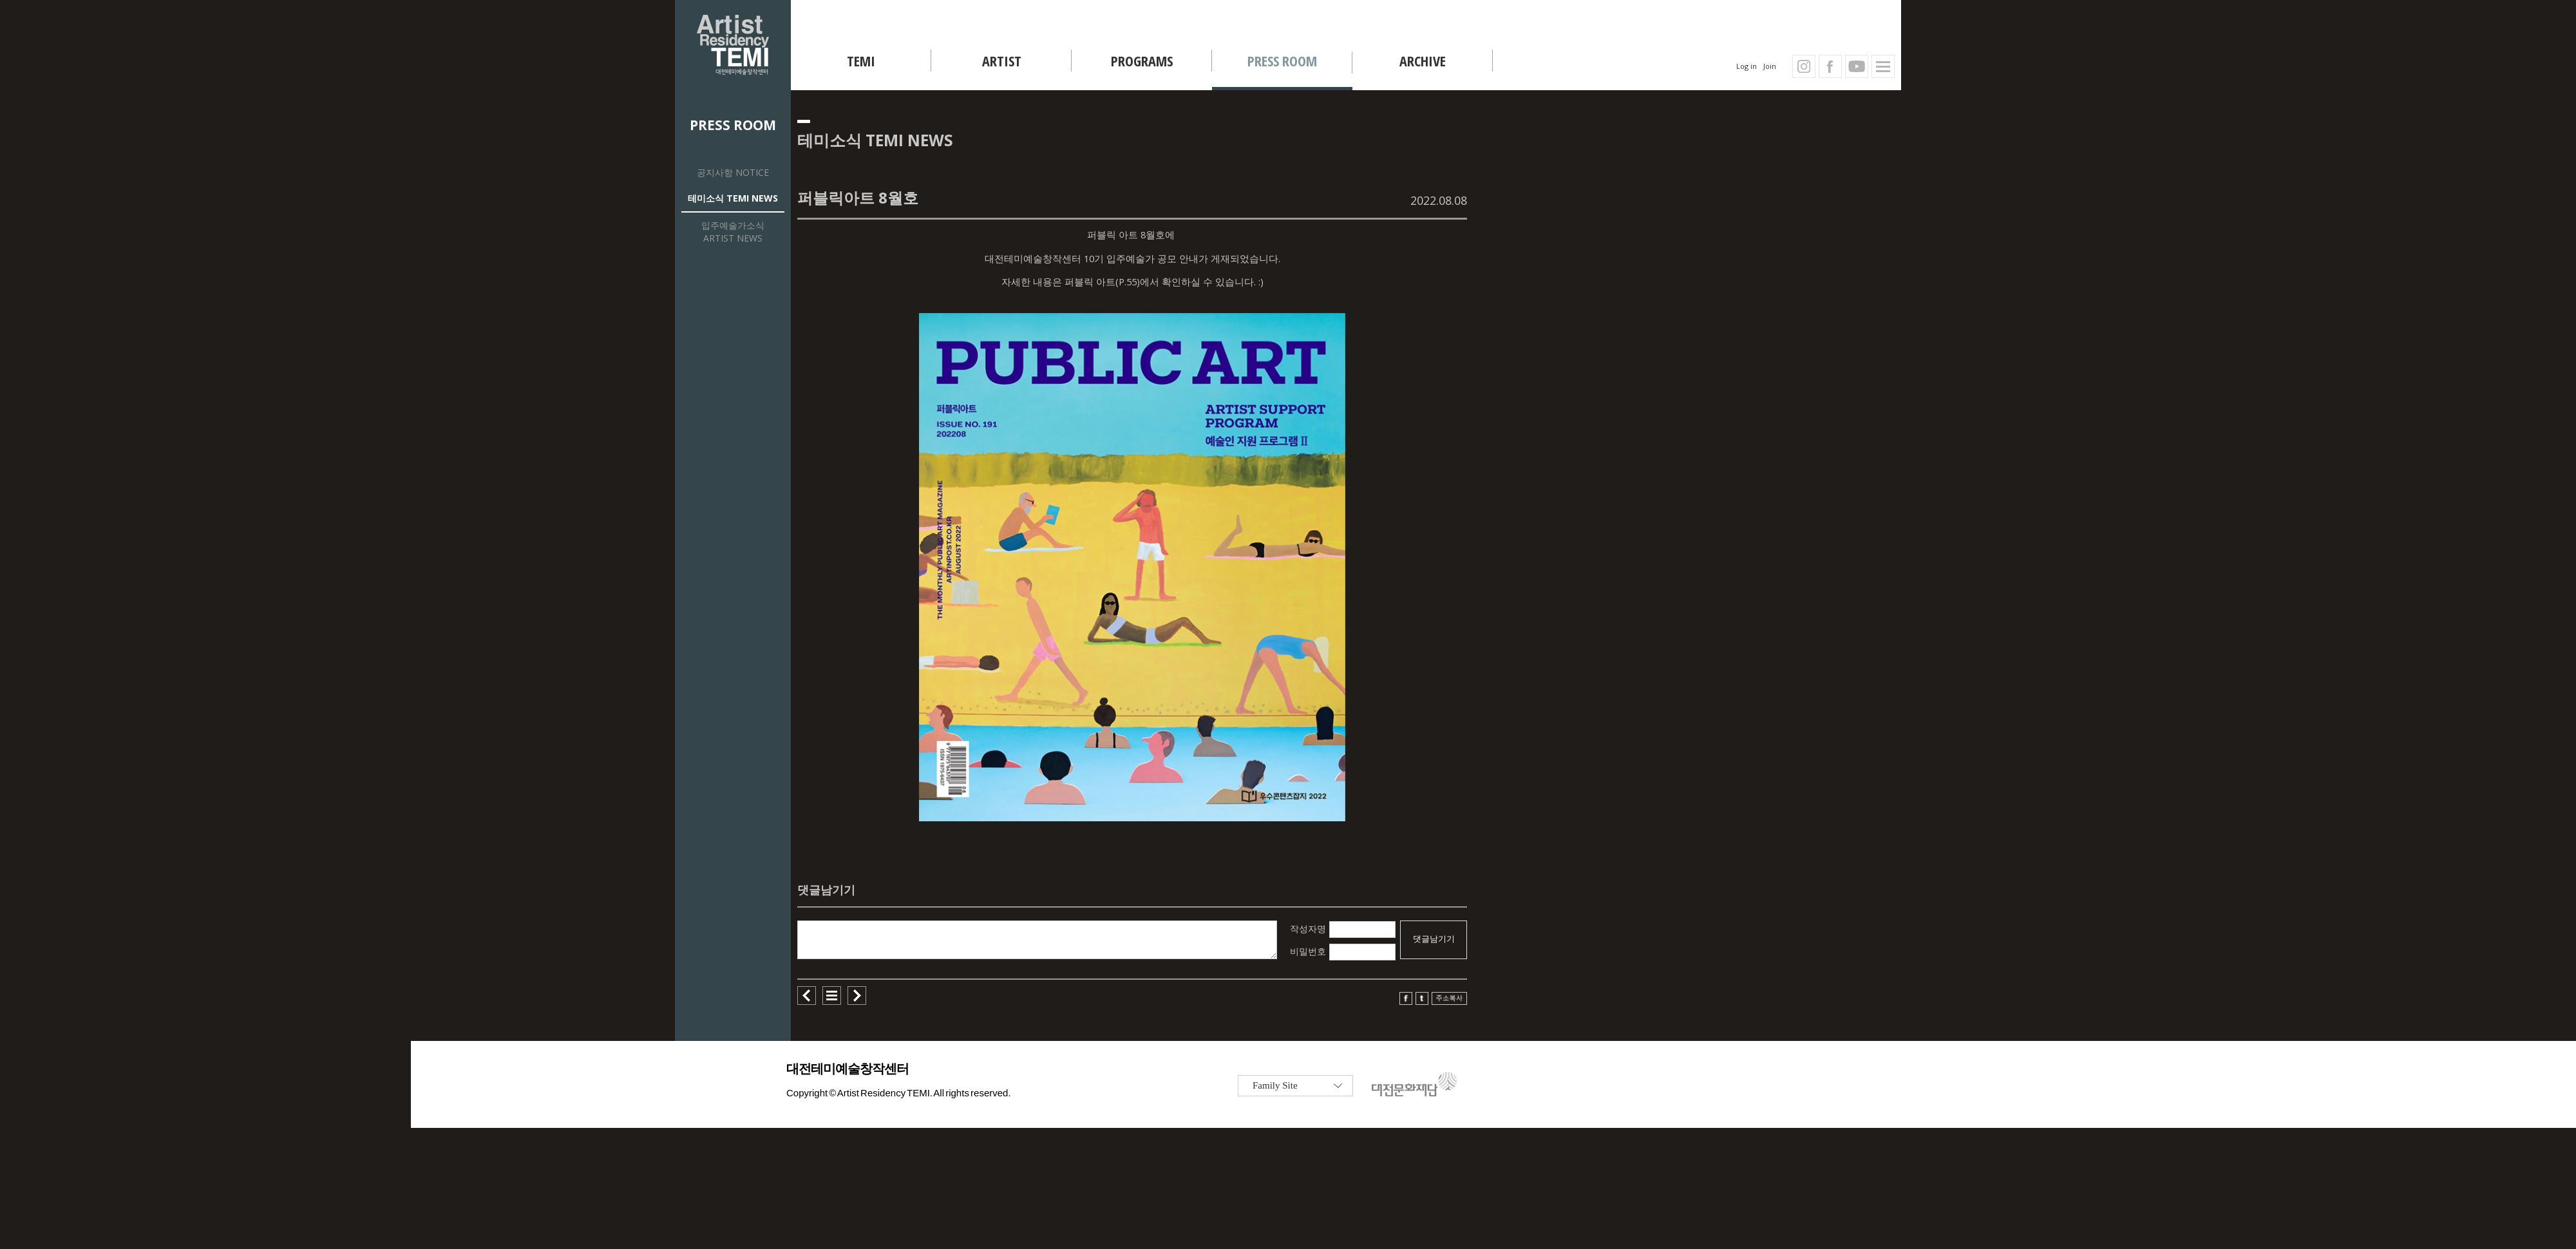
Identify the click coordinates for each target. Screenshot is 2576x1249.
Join (1769, 66)
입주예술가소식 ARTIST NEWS (732, 231)
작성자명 (1308, 928)
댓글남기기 (1434, 939)
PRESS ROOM (733, 125)
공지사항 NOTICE (733, 172)
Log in (1746, 66)
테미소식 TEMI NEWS (733, 198)
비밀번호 (1308, 951)
